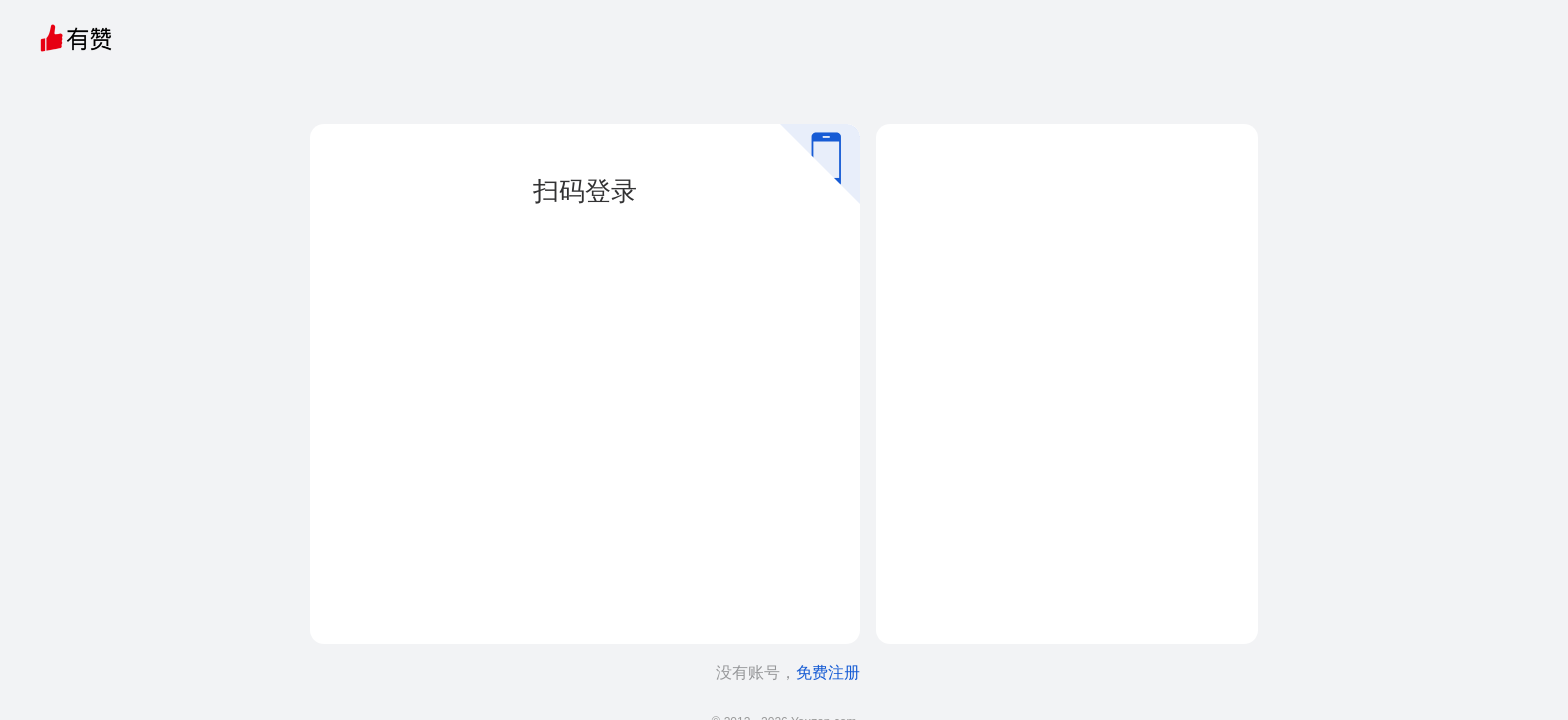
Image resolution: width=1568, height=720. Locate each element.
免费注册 (828, 672)
